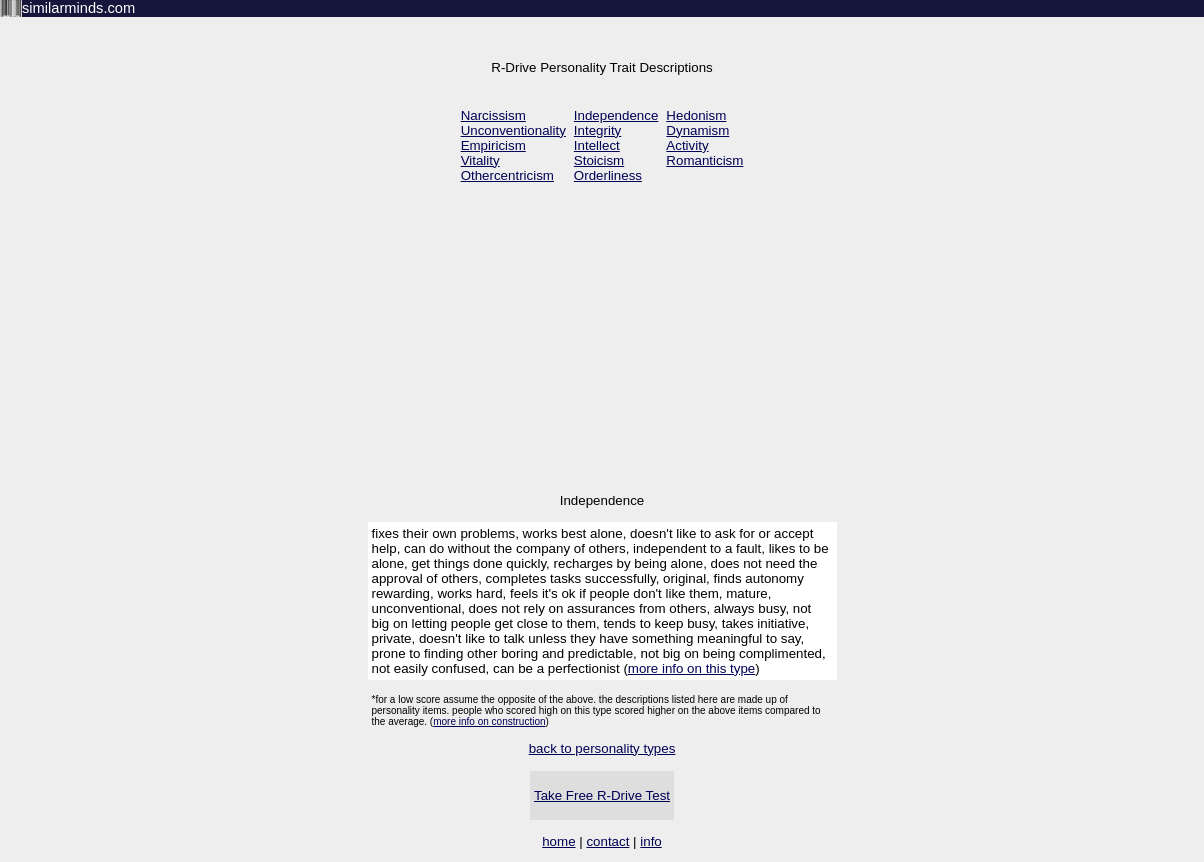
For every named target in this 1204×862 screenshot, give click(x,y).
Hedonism (696, 115)
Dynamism (697, 130)
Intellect (597, 145)
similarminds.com (78, 8)
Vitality (480, 160)
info (651, 841)
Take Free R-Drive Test (602, 795)
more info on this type (691, 668)
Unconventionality (513, 130)
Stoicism (599, 160)
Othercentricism (507, 175)
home (558, 841)
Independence (616, 115)
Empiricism (493, 145)
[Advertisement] (602, 340)
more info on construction (489, 721)
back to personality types (602, 748)
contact (607, 841)
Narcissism (493, 115)
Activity (687, 145)
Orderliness (608, 175)
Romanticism (704, 160)
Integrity (597, 130)
